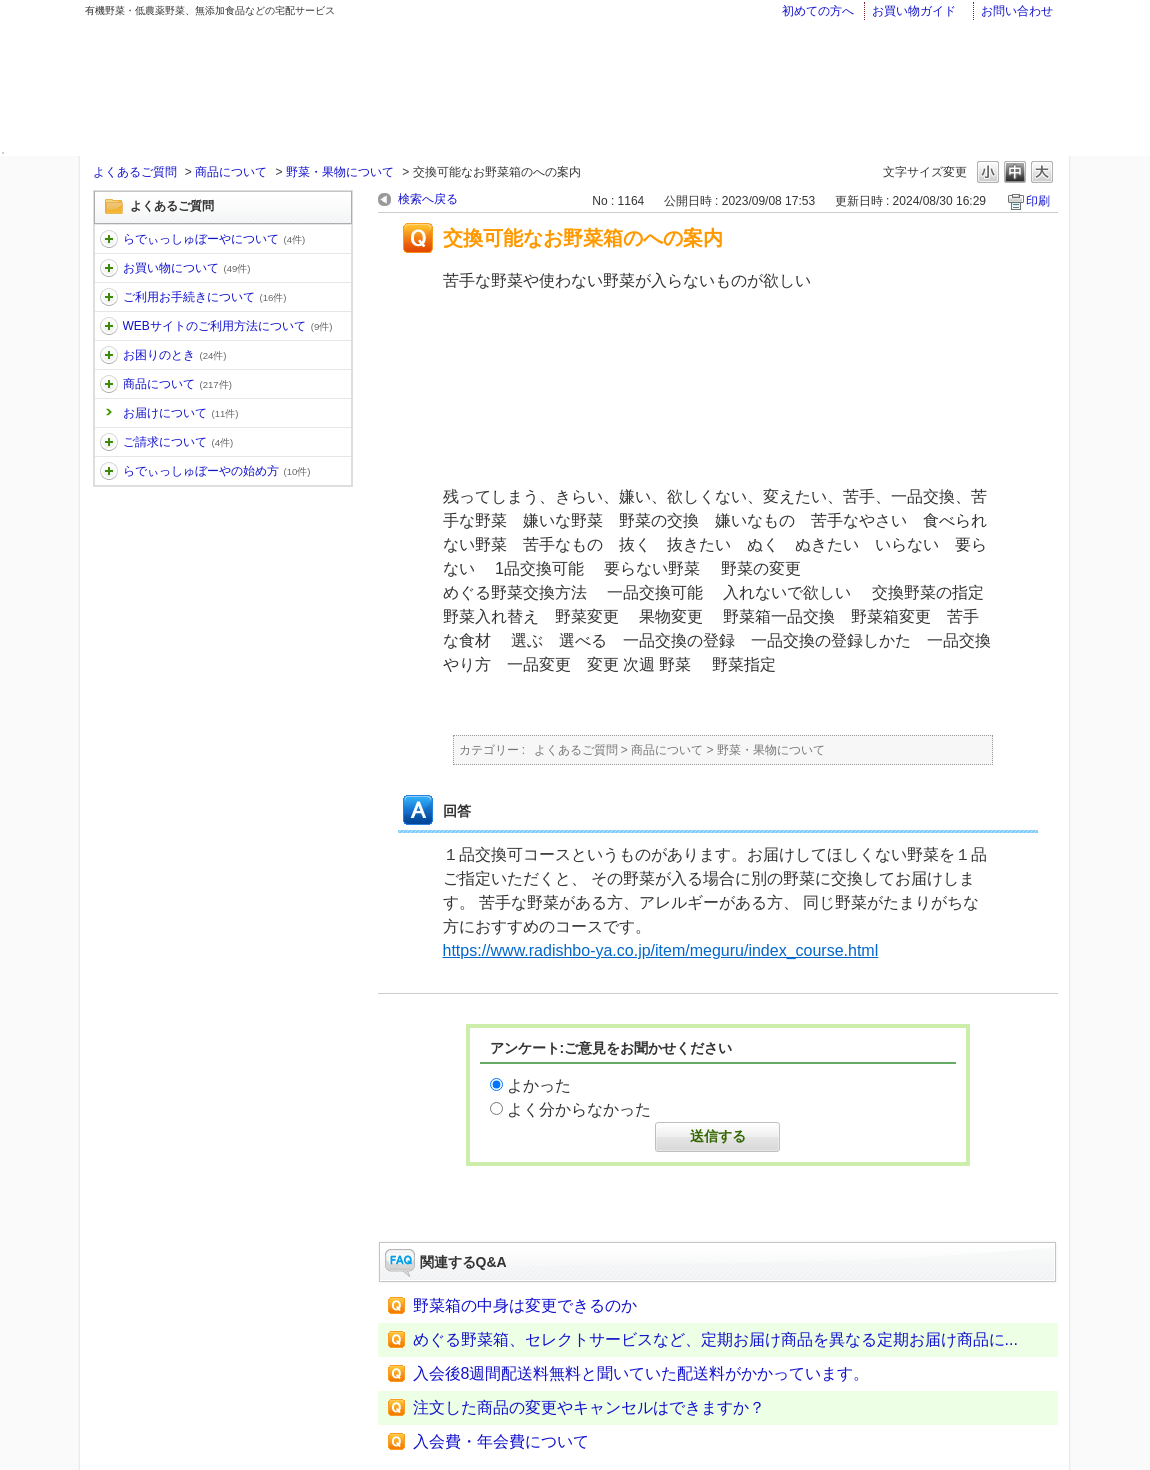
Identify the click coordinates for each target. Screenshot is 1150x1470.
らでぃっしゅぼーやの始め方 (217, 471)
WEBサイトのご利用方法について (228, 326)
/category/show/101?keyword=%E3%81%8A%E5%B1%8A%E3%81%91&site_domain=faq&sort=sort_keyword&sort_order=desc (109, 471)
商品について (231, 172)
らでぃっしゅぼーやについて (214, 239)
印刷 (1038, 201)
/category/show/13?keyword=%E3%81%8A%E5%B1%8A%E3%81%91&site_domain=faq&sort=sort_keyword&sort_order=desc (109, 297)
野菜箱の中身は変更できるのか (525, 1305)
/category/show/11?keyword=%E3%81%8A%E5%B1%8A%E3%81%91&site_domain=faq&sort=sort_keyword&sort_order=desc (109, 239)
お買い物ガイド (914, 11)
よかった (539, 1085)
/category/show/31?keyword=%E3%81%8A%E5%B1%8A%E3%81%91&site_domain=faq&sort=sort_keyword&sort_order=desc (109, 355)
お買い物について (187, 268)
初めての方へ (818, 11)
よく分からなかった (579, 1109)
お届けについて (181, 413)
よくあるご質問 (135, 172)
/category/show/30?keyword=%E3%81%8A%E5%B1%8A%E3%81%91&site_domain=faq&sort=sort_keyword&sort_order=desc (109, 326)
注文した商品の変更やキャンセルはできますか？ (589, 1407)
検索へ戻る (428, 199)
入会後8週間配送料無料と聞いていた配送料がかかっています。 (641, 1373)
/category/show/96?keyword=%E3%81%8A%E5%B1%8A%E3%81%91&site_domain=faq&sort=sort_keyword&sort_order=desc (109, 442)
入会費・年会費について (501, 1441)
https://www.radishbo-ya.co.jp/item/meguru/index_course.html (661, 950)
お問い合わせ (1017, 11)
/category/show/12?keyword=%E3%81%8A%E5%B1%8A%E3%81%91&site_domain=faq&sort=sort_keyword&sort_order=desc (109, 268)
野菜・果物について (340, 172)
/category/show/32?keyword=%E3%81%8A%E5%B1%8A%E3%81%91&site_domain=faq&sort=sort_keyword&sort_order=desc (109, 384)
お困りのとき (175, 355)
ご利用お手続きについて (205, 297)
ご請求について (178, 442)
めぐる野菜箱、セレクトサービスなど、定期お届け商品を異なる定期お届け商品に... (715, 1339)
